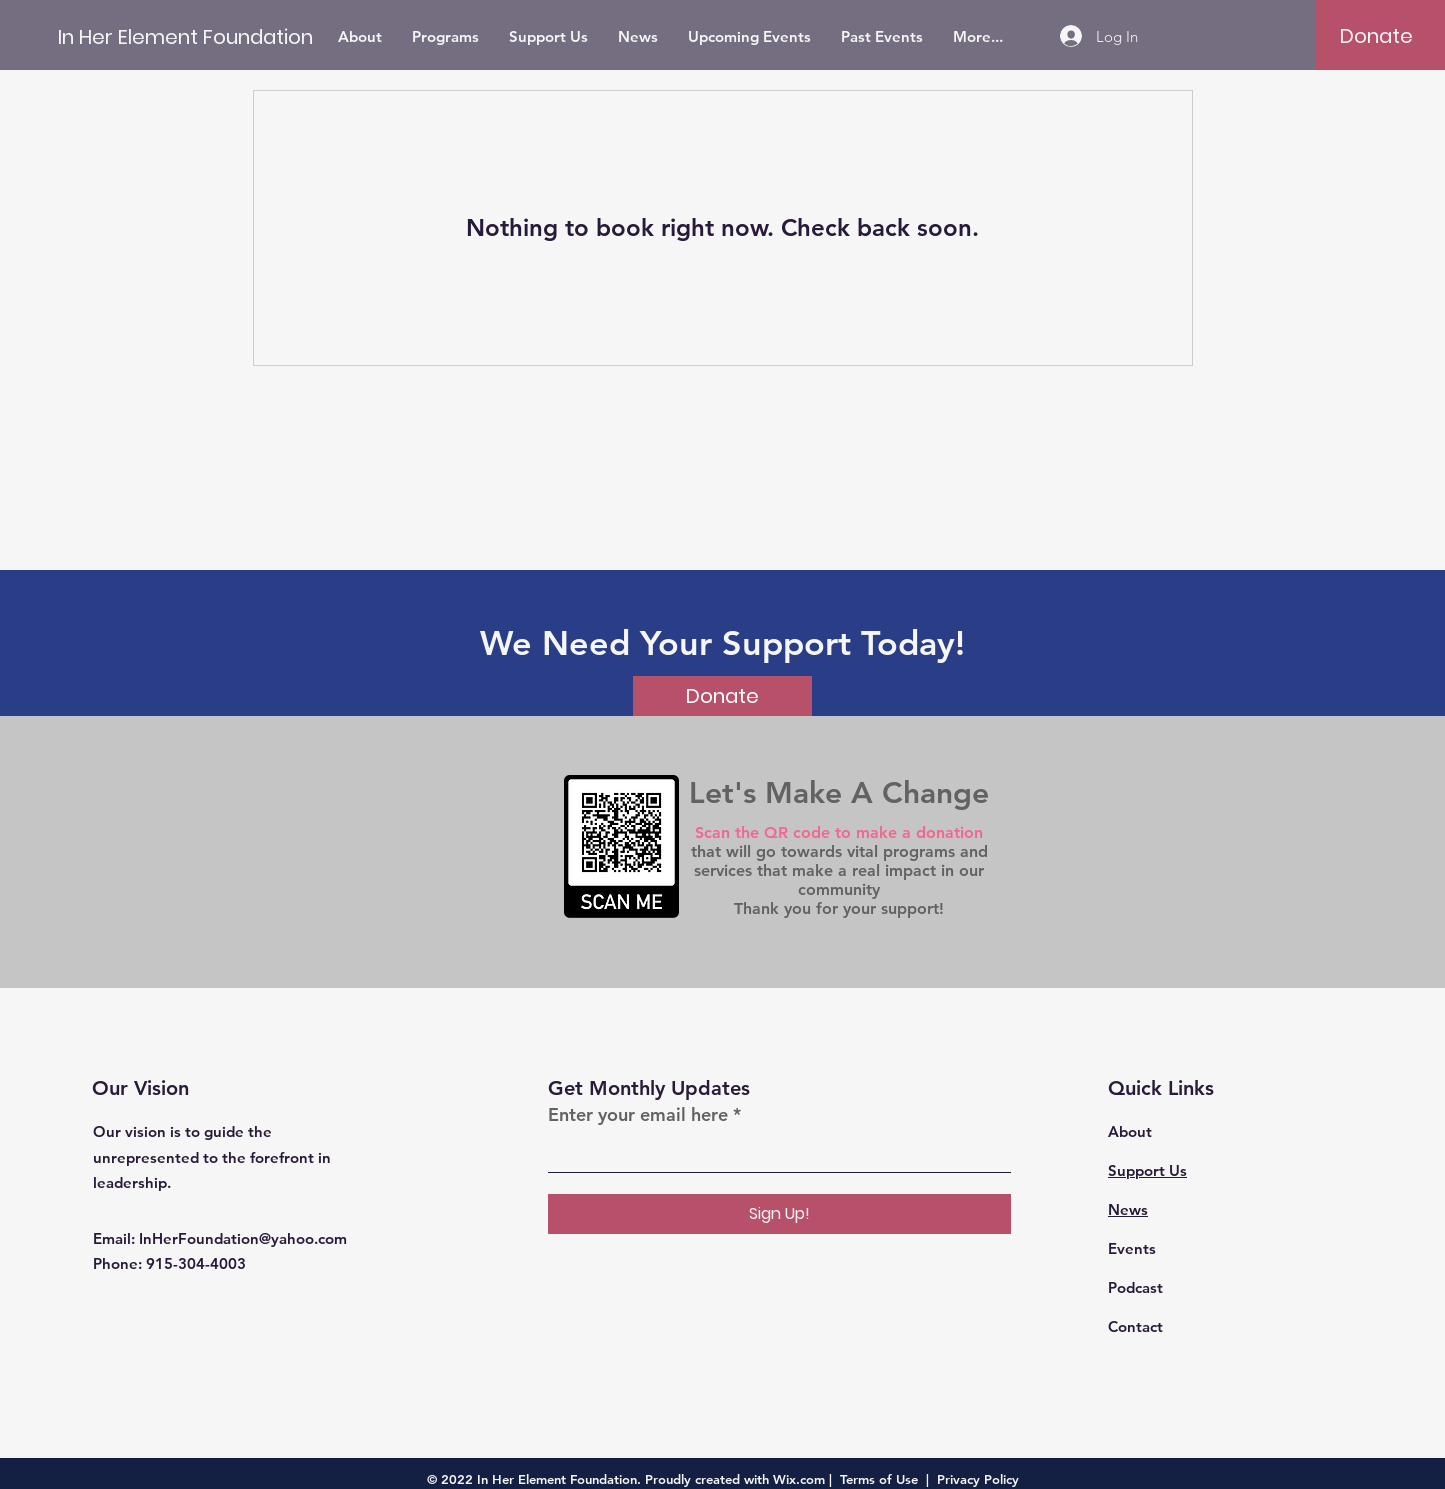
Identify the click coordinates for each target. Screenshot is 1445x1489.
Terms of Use (879, 1479)
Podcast (1135, 1287)
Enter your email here (638, 1115)
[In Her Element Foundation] (185, 36)
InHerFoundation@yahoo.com (243, 1238)
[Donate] (1376, 36)
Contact (1135, 1326)
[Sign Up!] (779, 1214)
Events (1132, 1248)
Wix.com (799, 1479)
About (1130, 1131)
